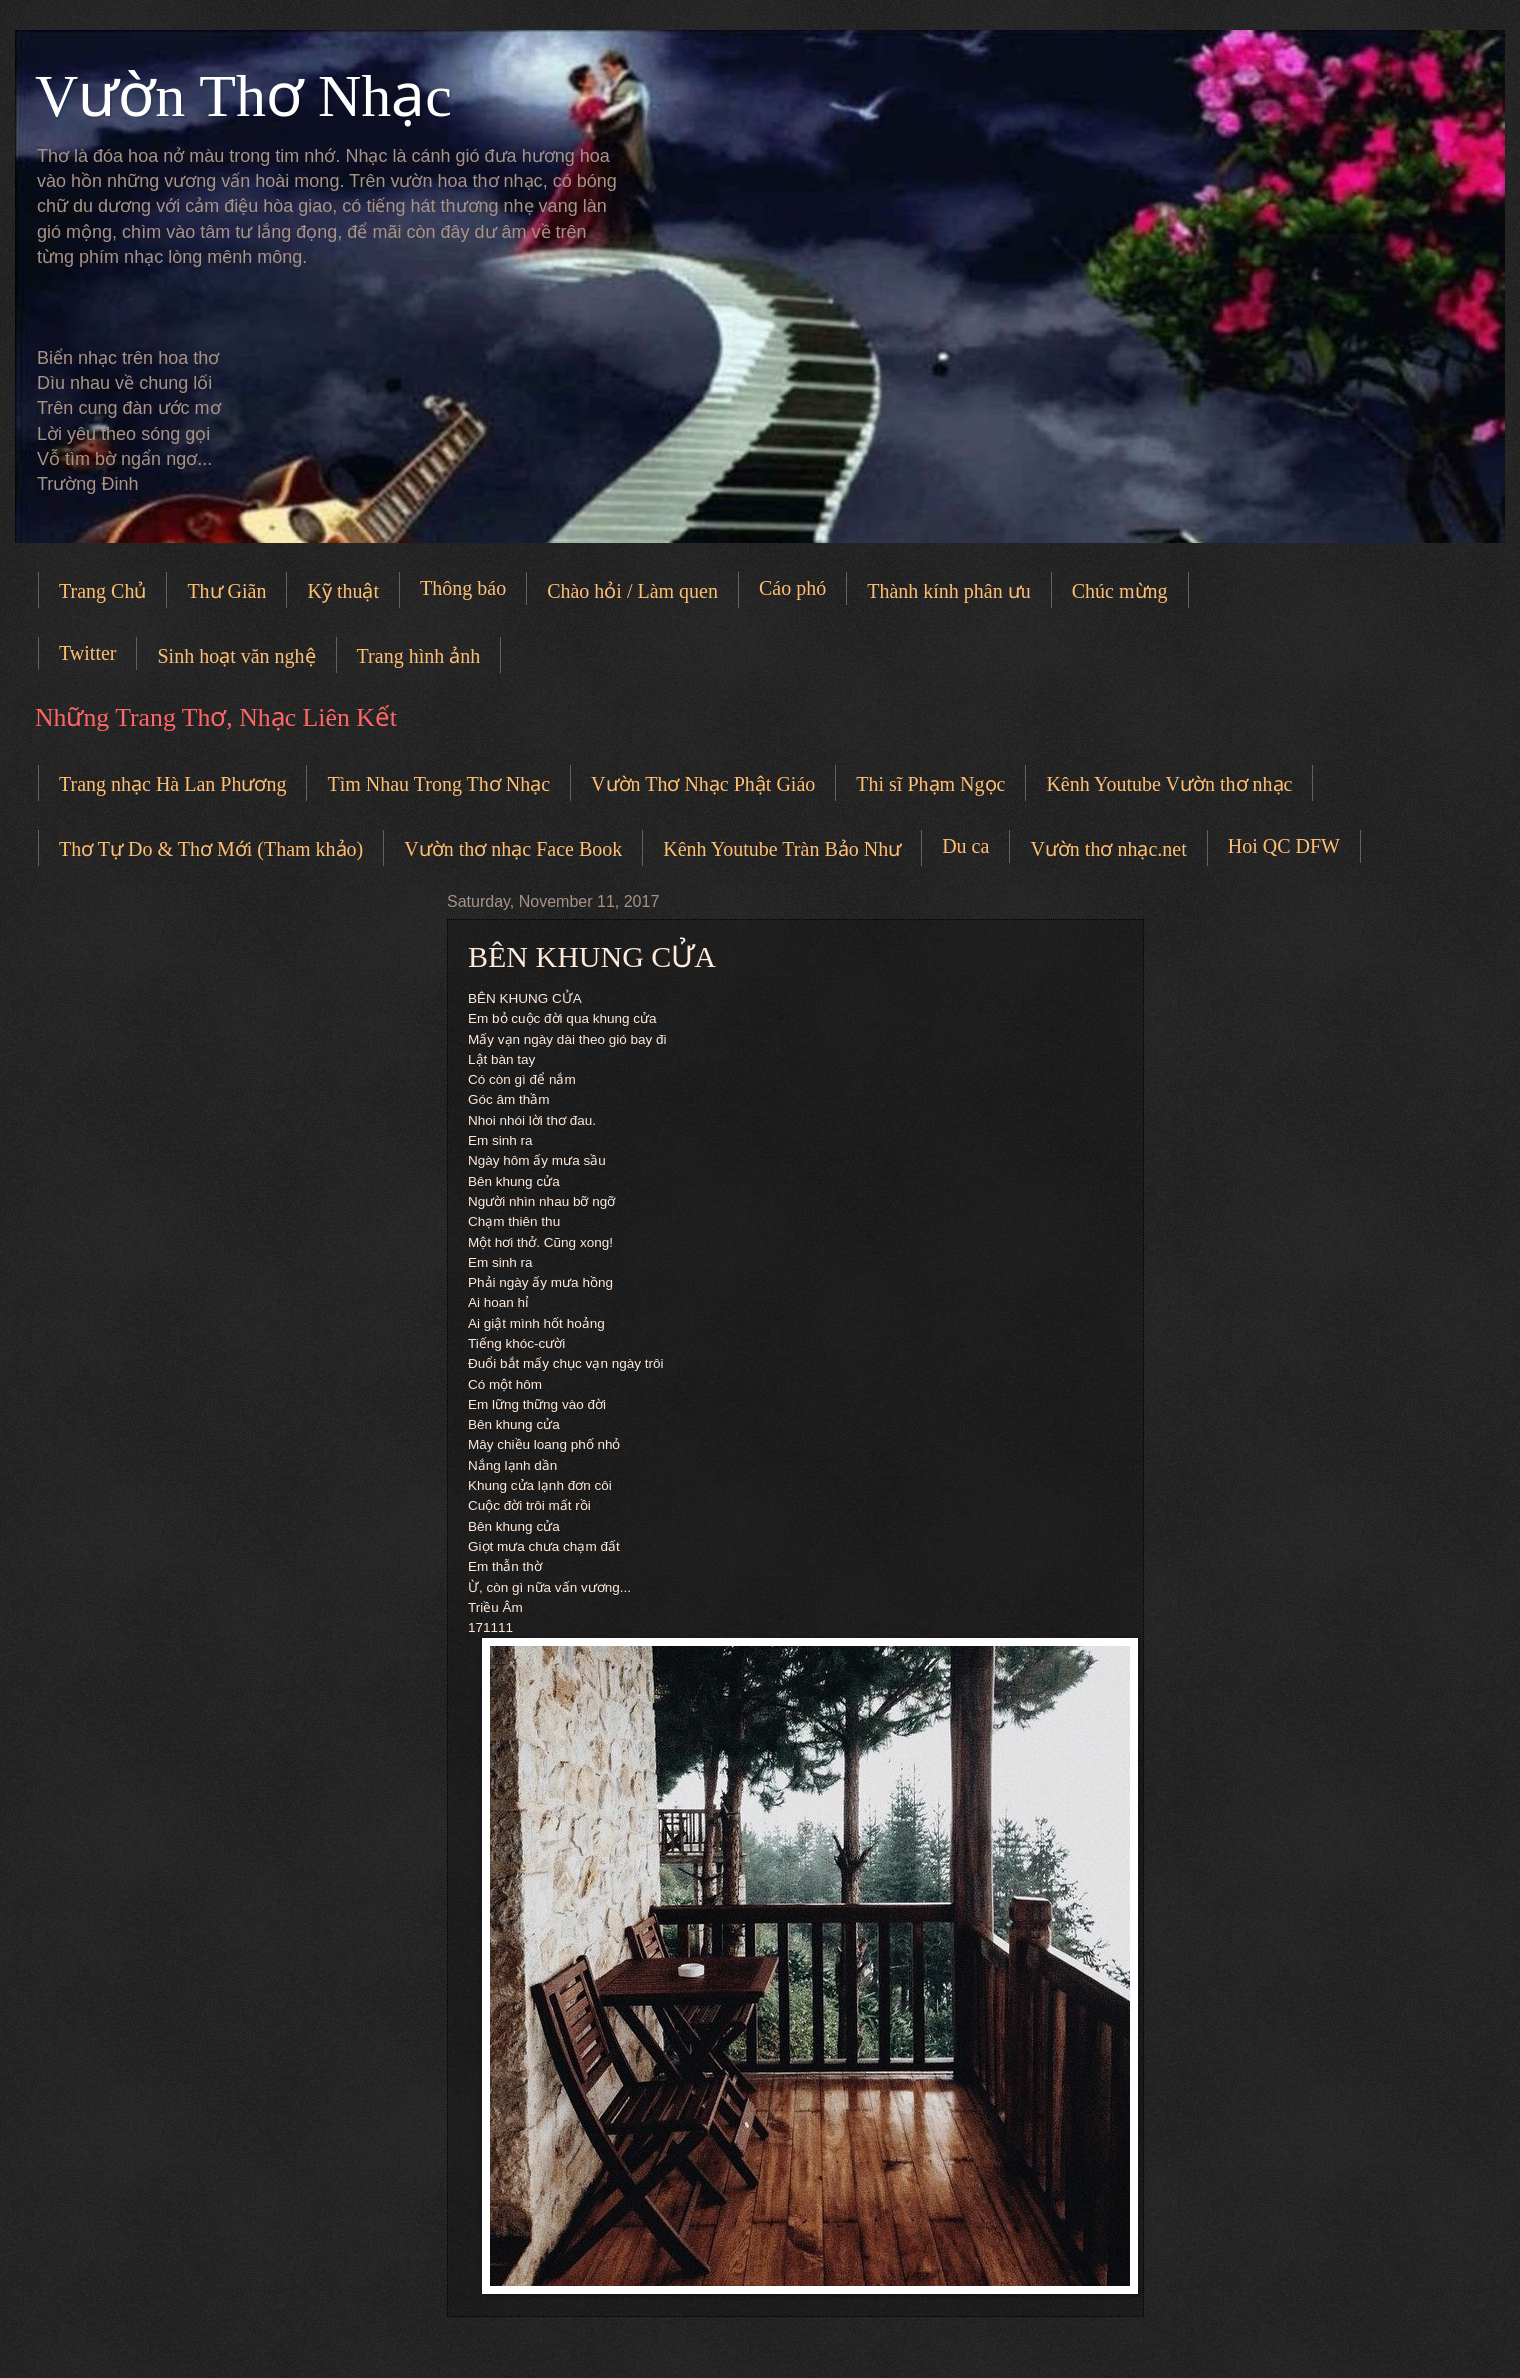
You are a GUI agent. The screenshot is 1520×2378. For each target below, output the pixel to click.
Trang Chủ (102, 591)
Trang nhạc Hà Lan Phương (172, 784)
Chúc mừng (1120, 591)
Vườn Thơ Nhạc (243, 96)
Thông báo (463, 588)
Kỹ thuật (343, 591)
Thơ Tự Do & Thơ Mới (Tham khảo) (211, 849)
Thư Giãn (226, 591)
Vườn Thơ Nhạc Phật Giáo (703, 784)
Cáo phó (792, 588)
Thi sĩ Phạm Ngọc (930, 784)
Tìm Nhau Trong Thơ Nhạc (438, 784)
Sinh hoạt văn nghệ (236, 656)
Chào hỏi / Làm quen (632, 591)
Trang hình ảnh (419, 656)
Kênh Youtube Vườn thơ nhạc (1169, 784)
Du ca (965, 846)
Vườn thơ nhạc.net (1108, 849)
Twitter (87, 653)
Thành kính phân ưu (949, 591)
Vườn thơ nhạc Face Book (513, 849)
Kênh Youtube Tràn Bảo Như (782, 849)
